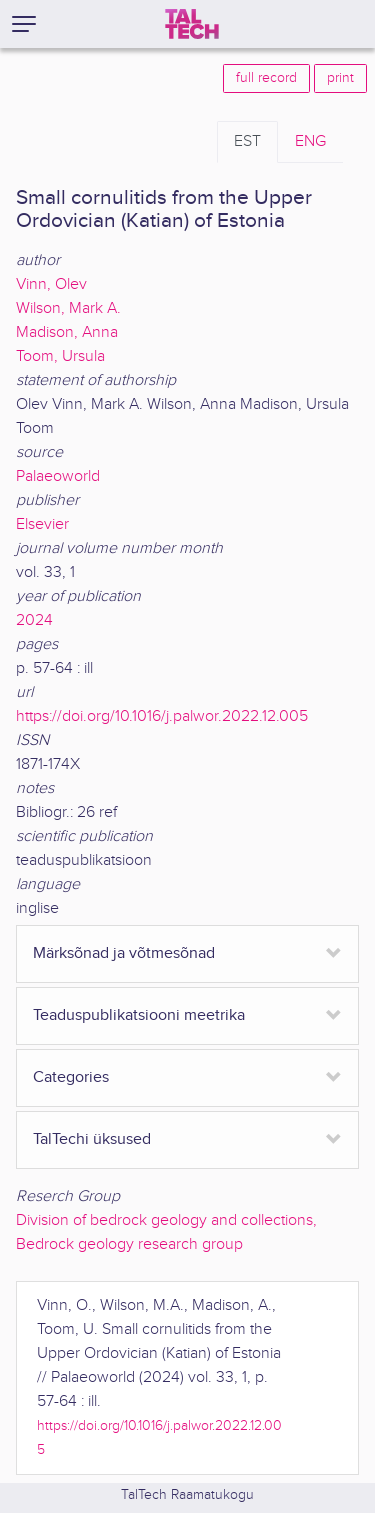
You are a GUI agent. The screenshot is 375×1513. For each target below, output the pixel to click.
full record (266, 78)
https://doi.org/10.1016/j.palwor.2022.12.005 (162, 716)
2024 (34, 620)
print (340, 78)
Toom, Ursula (60, 356)
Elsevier (42, 524)
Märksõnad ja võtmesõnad (124, 953)
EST (247, 141)
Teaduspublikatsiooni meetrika (139, 1015)
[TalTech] (192, 24)
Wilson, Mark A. (68, 308)
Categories (71, 1077)
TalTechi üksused (92, 1139)
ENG (310, 141)
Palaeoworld (58, 476)
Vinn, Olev (51, 284)
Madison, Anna (67, 332)
